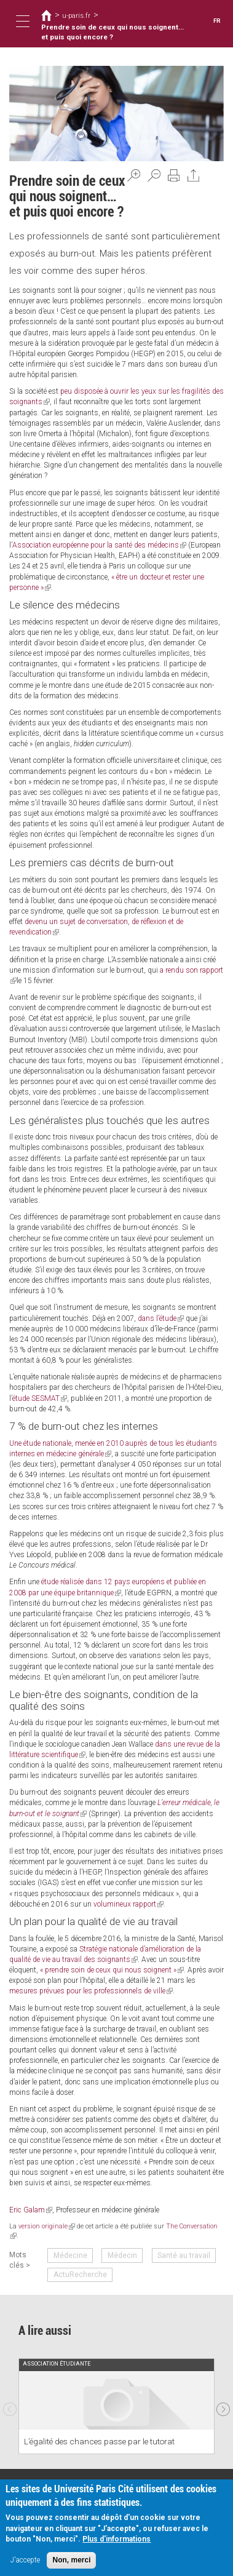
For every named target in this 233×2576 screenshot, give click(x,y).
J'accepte (25, 2560)
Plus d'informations (116, 2539)
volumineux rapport (128, 1904)
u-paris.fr (76, 15)
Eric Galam (30, 2210)
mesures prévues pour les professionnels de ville (91, 1991)
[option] (116, 2406)
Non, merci (71, 2560)
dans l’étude (161, 1318)
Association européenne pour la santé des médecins (99, 545)
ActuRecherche (80, 2274)
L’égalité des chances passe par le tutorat (99, 2441)
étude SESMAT (39, 1398)
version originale (46, 2226)
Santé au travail (183, 2255)
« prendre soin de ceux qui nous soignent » (112, 1970)
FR (217, 20)
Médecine (70, 2255)
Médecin (122, 2255)
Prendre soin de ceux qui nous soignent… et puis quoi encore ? (112, 32)
